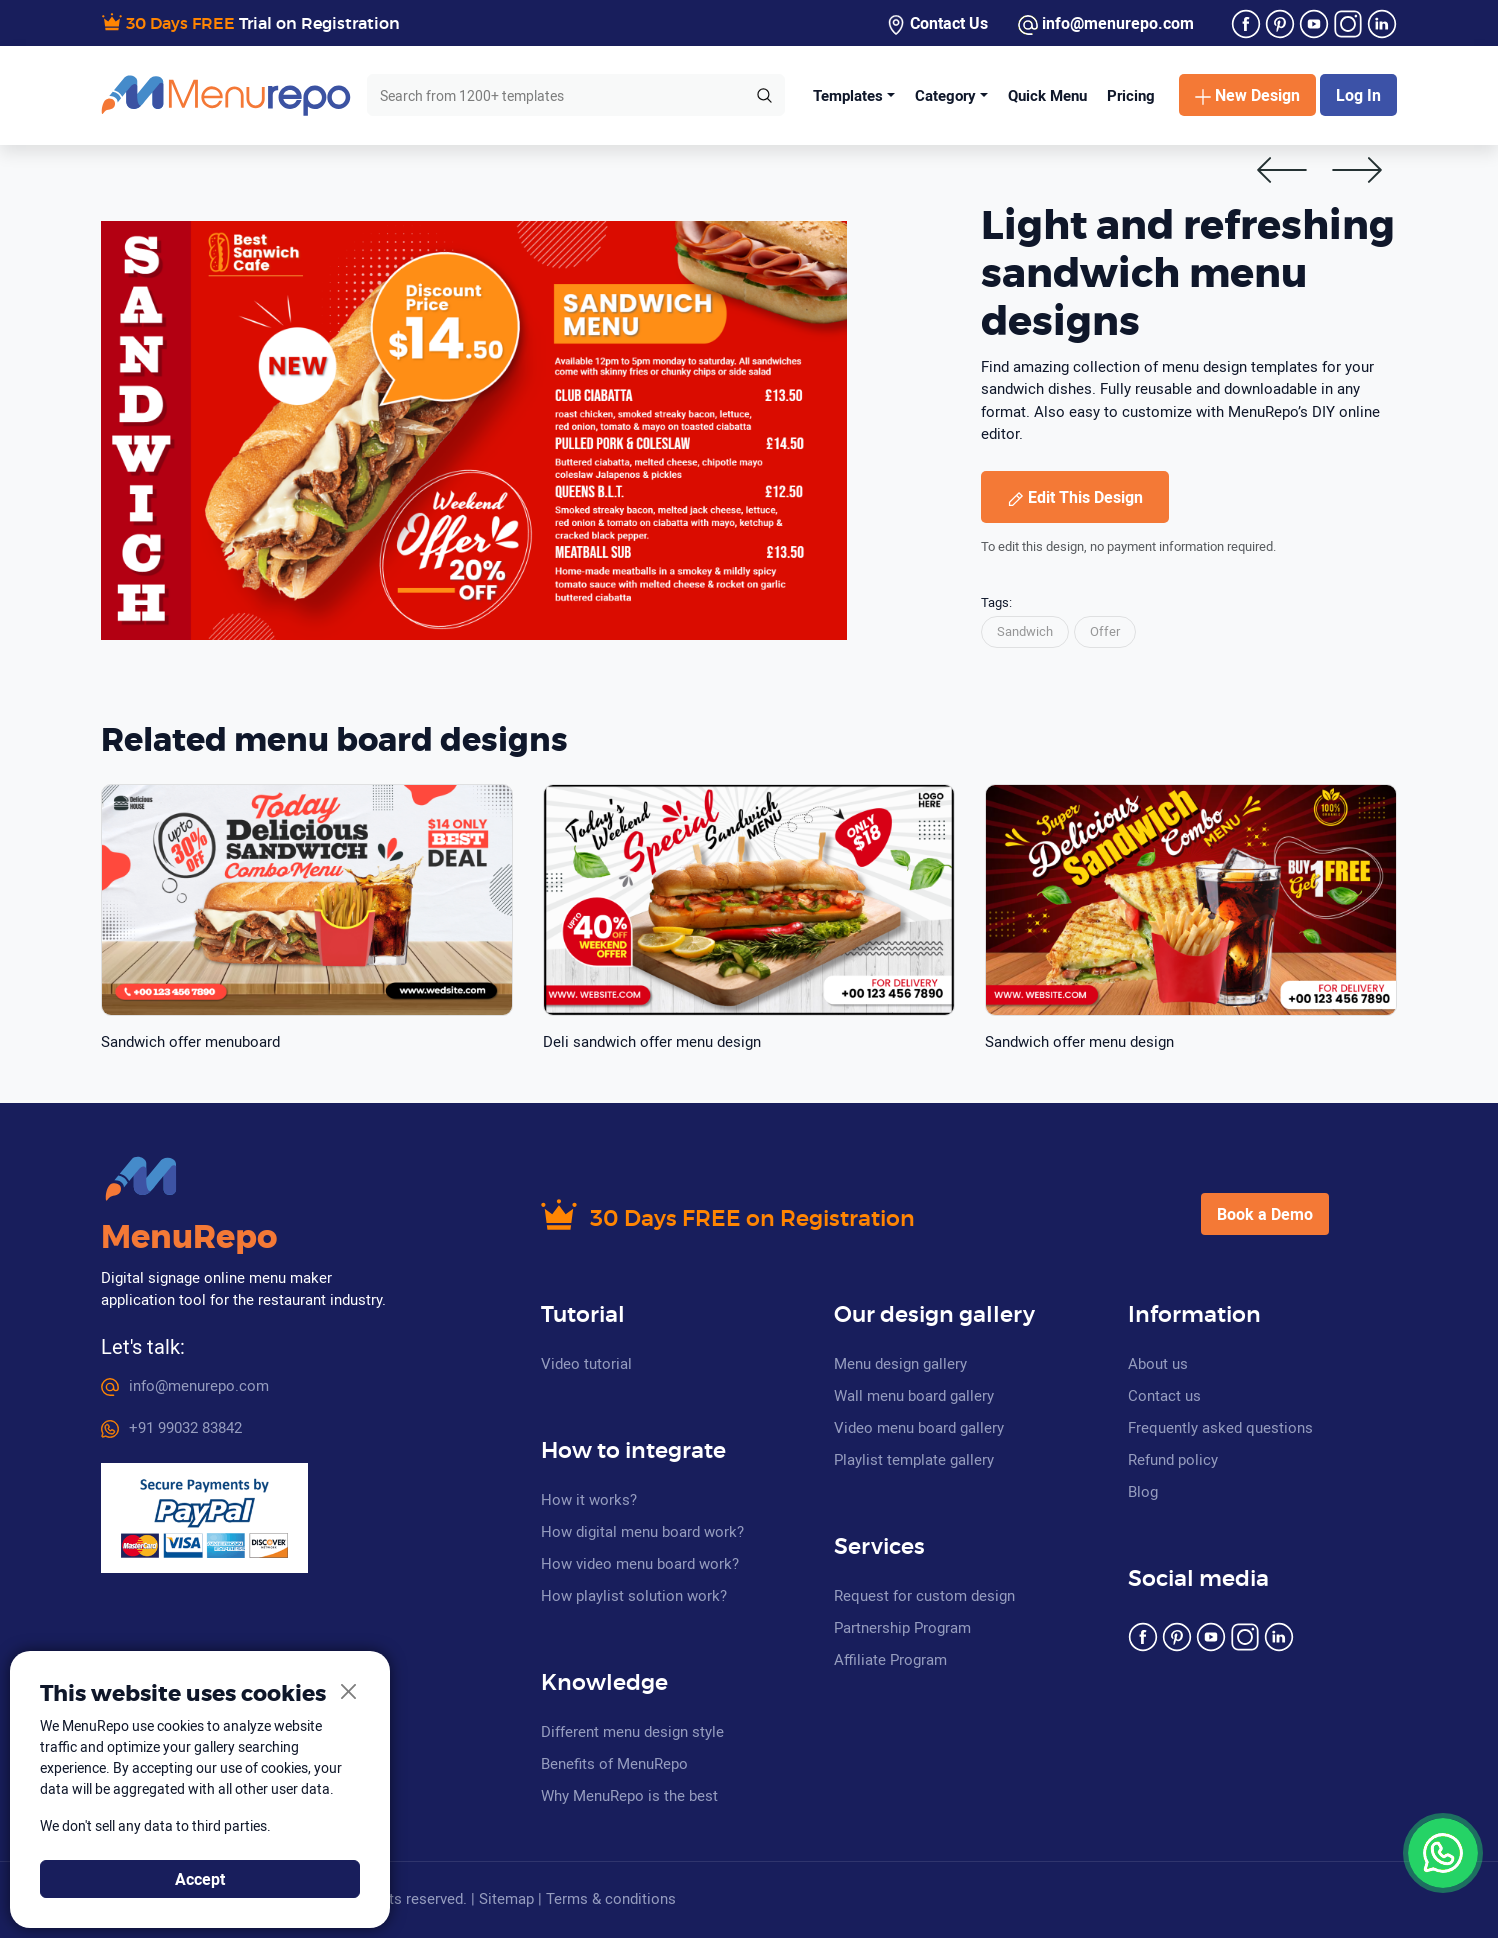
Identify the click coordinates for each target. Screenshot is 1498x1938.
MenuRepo (189, 1238)
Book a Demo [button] (1265, 1214)
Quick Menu (1047, 95)
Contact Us (937, 23)
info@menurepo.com (1106, 23)
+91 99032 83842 (171, 1427)
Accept (200, 1879)
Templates (848, 95)
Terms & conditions (611, 1898)
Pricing (1131, 95)
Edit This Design (1075, 497)
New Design (1247, 95)
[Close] (349, 1692)
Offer (1105, 631)
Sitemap (506, 1898)
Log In (1358, 95)
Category (945, 95)
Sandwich (1025, 631)
